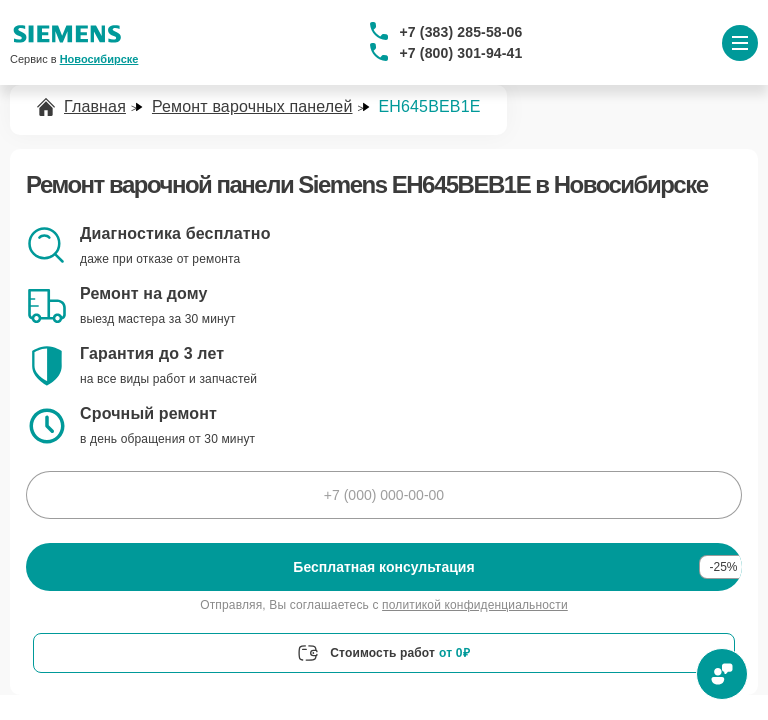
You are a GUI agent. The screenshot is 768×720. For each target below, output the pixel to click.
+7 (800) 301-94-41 (461, 53)
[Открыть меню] (740, 43)
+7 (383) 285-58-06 (461, 32)
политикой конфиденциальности (475, 605)
